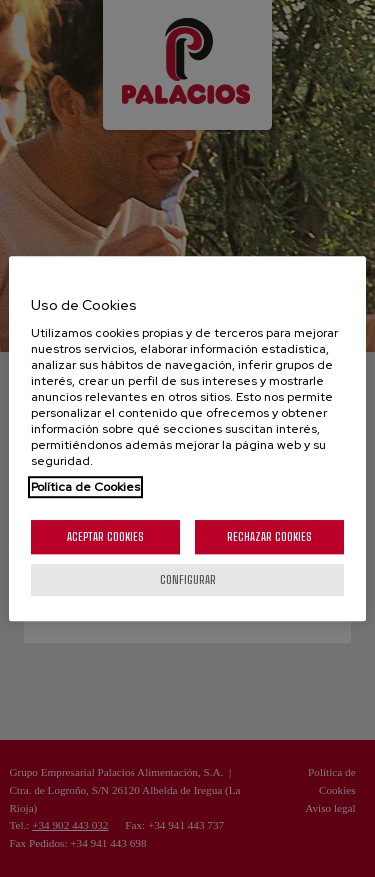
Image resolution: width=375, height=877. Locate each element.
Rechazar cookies (269, 536)
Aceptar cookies (105, 536)
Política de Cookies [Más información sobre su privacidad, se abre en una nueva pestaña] (85, 487)
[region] (187, 439)
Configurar (188, 579)
